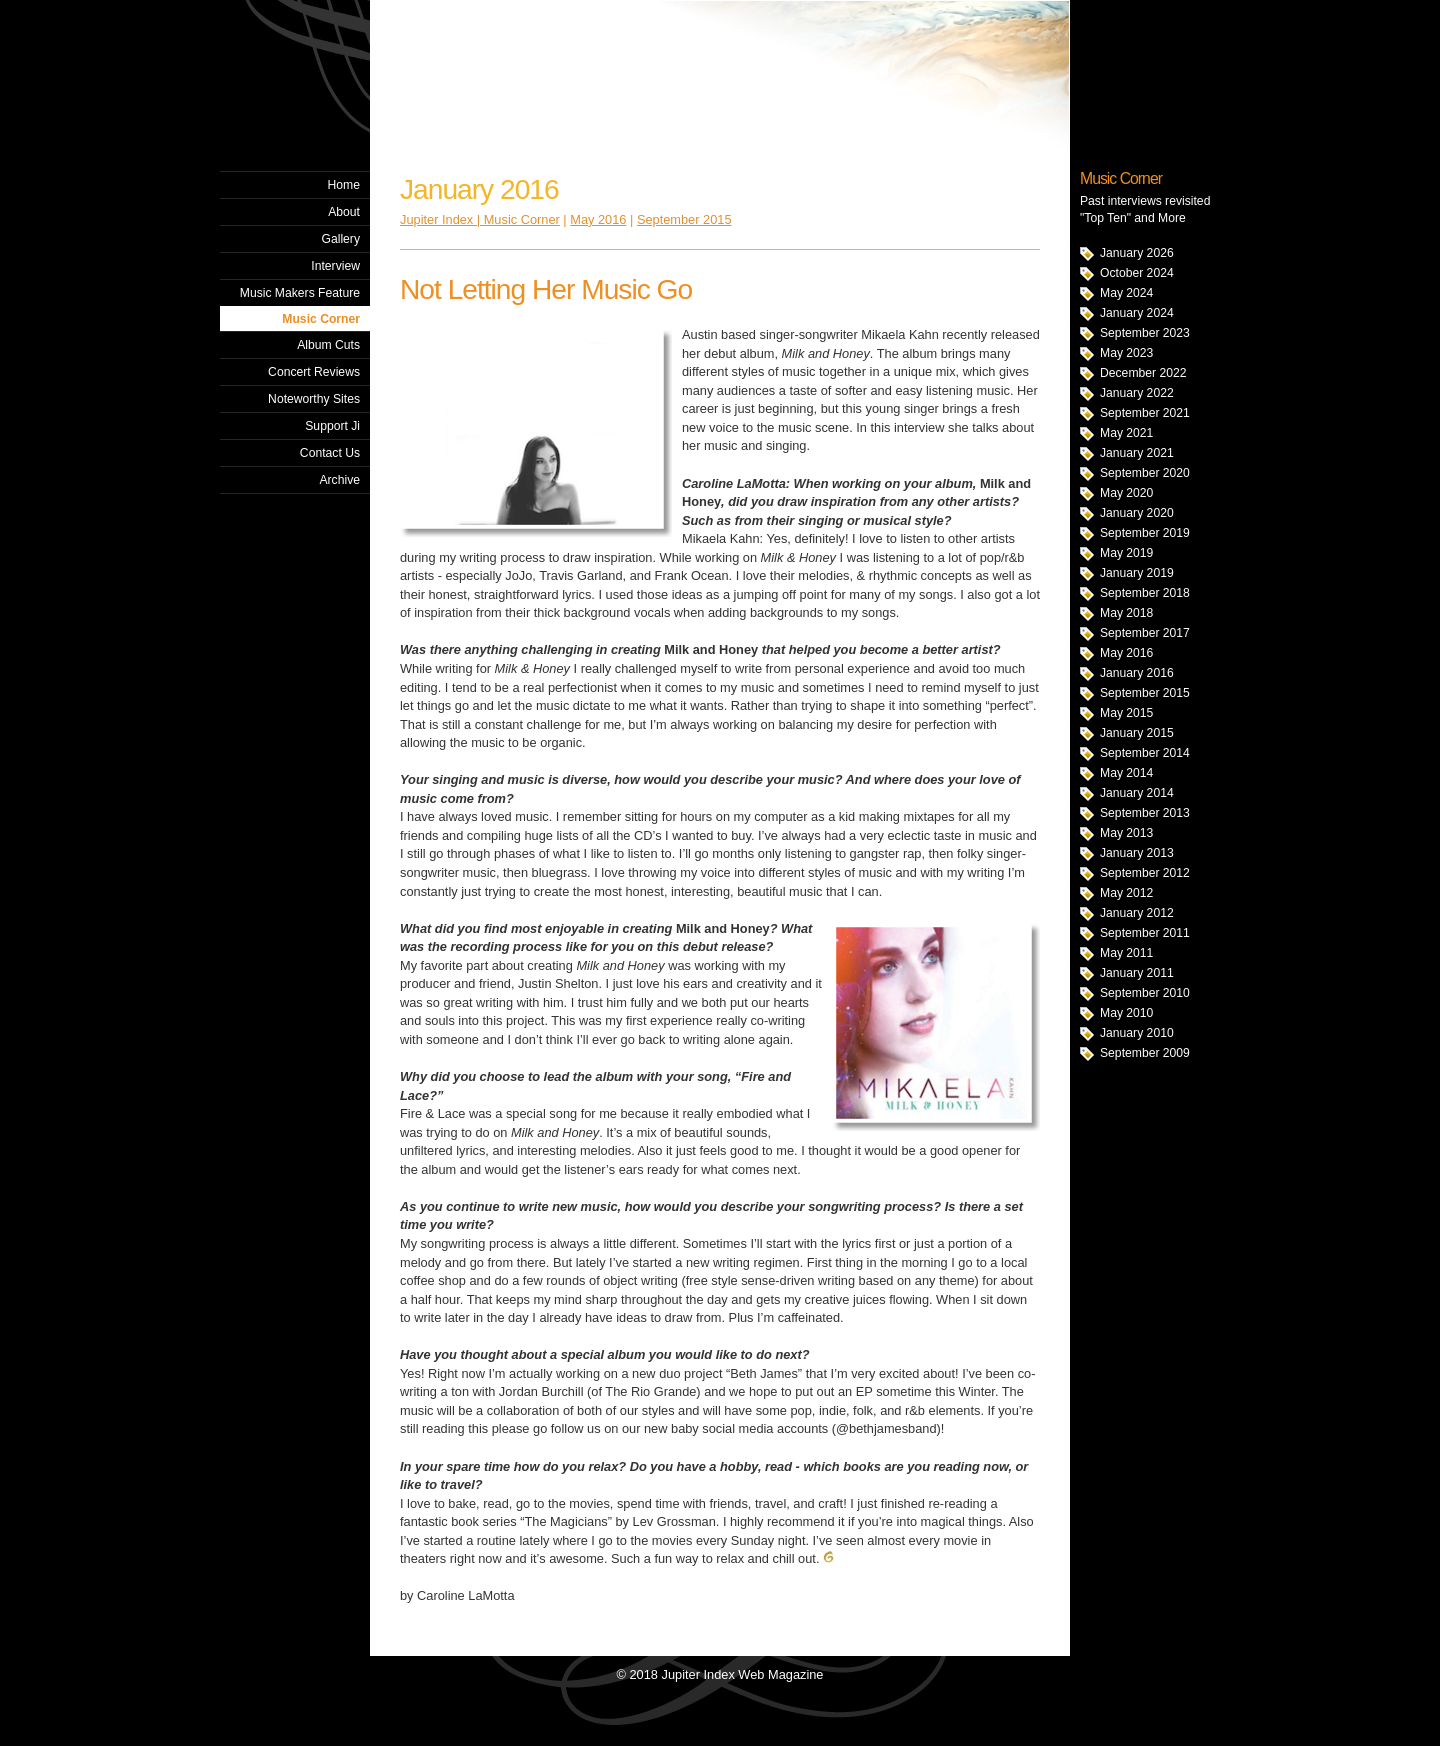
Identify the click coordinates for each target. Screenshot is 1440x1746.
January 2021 (1137, 453)
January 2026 (1137, 253)
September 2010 (1145, 993)
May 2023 (1126, 353)
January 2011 (1137, 973)
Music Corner (321, 319)
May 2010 (1126, 1013)
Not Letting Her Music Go (546, 289)
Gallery (340, 239)
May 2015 (1126, 713)
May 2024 (1126, 293)
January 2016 (1137, 673)
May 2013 (1126, 833)
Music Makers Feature (300, 293)
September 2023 (1145, 333)
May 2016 (1126, 653)
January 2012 (1137, 913)
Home (344, 185)
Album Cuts (328, 345)
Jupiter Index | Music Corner (480, 219)
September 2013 (1145, 813)
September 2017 (1145, 633)
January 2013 (1137, 853)
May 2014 (1126, 773)
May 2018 (1126, 613)
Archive (339, 480)
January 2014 (1137, 793)
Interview (335, 266)
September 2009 (1145, 1053)
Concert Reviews (314, 372)
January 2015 (1137, 733)
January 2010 (1137, 1033)
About (344, 212)
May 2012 (1126, 893)
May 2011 (1126, 953)
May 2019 (1126, 553)
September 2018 (1145, 593)
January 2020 (1137, 513)
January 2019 (1137, 573)
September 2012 (1145, 873)
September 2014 (1145, 753)
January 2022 (1137, 393)
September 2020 (1145, 473)
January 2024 (1137, 313)
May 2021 (1126, 433)
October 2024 (1137, 273)
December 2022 (1143, 373)
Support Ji (332, 426)
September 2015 (1145, 693)
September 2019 (1145, 533)
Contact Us (330, 453)
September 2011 (1145, 933)
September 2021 (1145, 413)
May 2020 (1126, 493)
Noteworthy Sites (314, 399)
